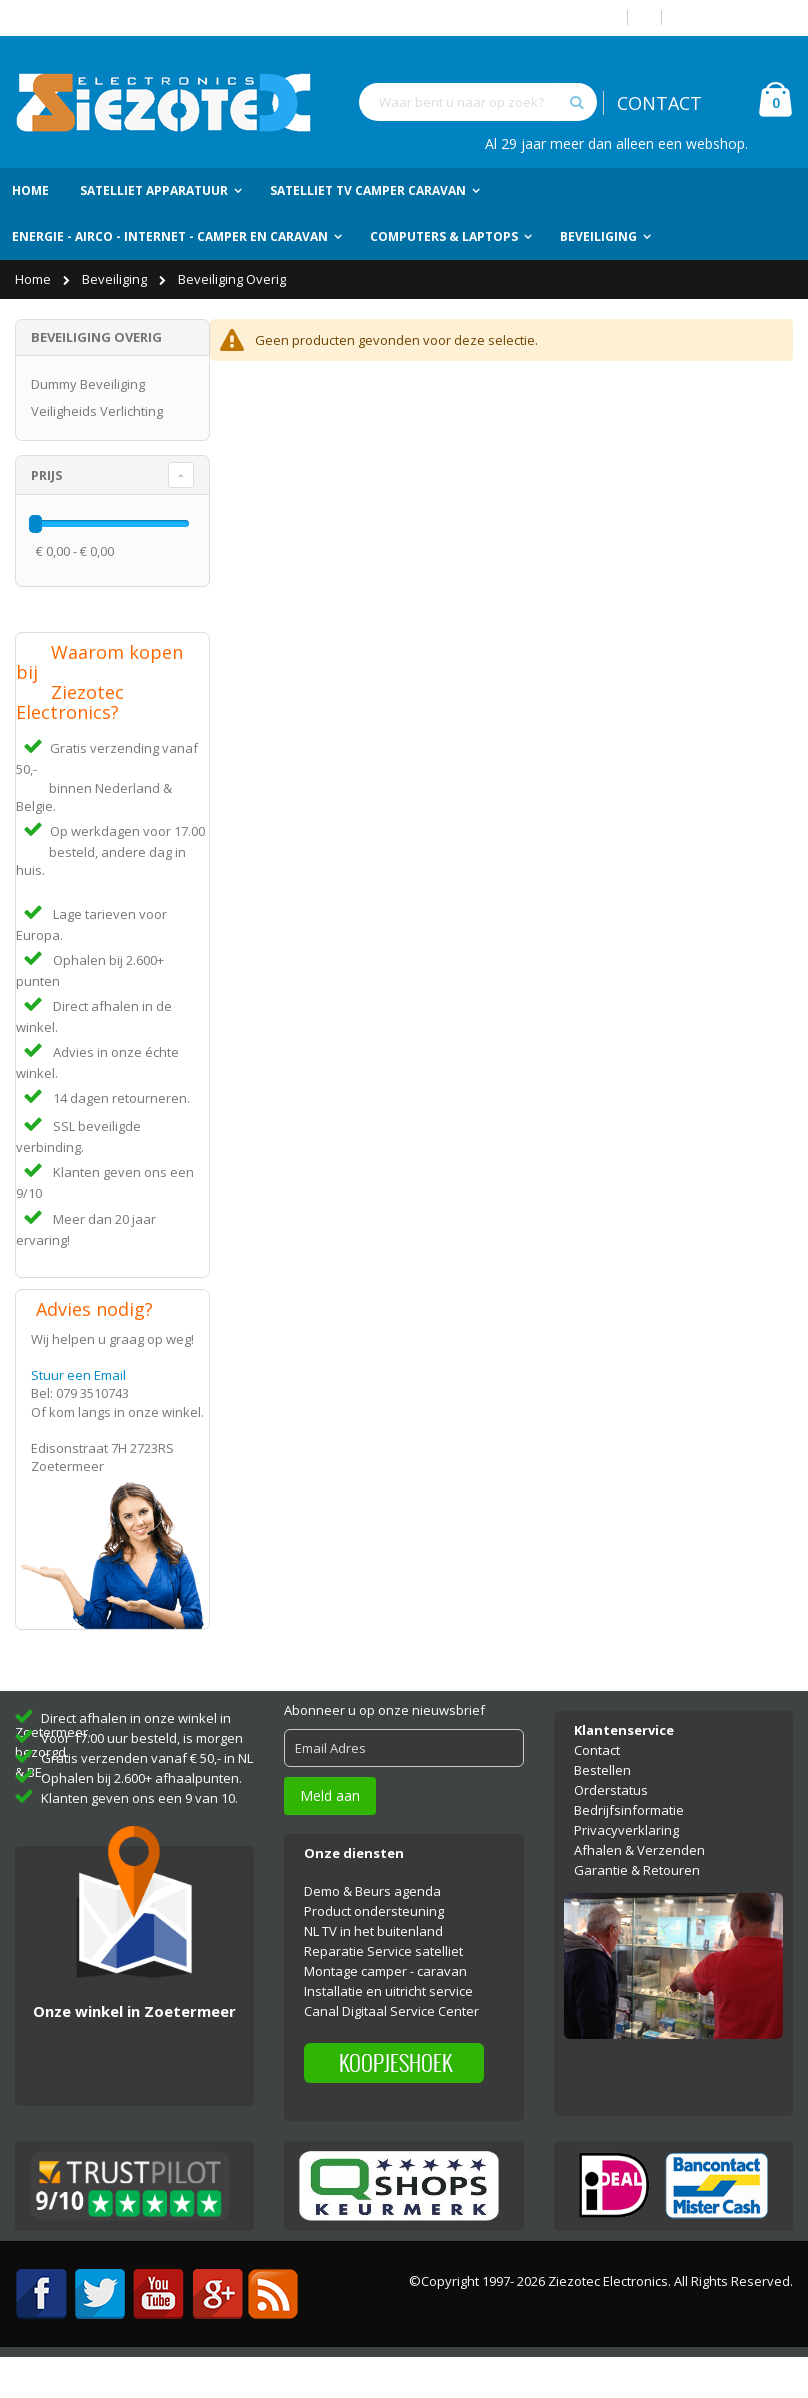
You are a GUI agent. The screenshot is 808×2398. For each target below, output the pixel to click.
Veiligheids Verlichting (97, 411)
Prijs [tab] (47, 475)
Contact (597, 1792)
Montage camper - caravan (385, 2013)
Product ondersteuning (374, 1953)
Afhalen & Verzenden (639, 1892)
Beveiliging (116, 279)
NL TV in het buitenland (373, 1973)
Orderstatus (611, 1832)
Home (34, 279)
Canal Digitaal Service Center (391, 2053)
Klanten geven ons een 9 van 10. (139, 1840)
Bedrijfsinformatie (629, 1852)
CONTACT (659, 103)
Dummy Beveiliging (88, 384)
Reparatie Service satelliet (383, 1993)
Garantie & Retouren (637, 1912)
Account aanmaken (735, 17)
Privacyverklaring (626, 1872)
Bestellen (602, 1812)
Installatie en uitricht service (388, 2033)
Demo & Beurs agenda (372, 1933)
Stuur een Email (78, 1412)
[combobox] (478, 102)
